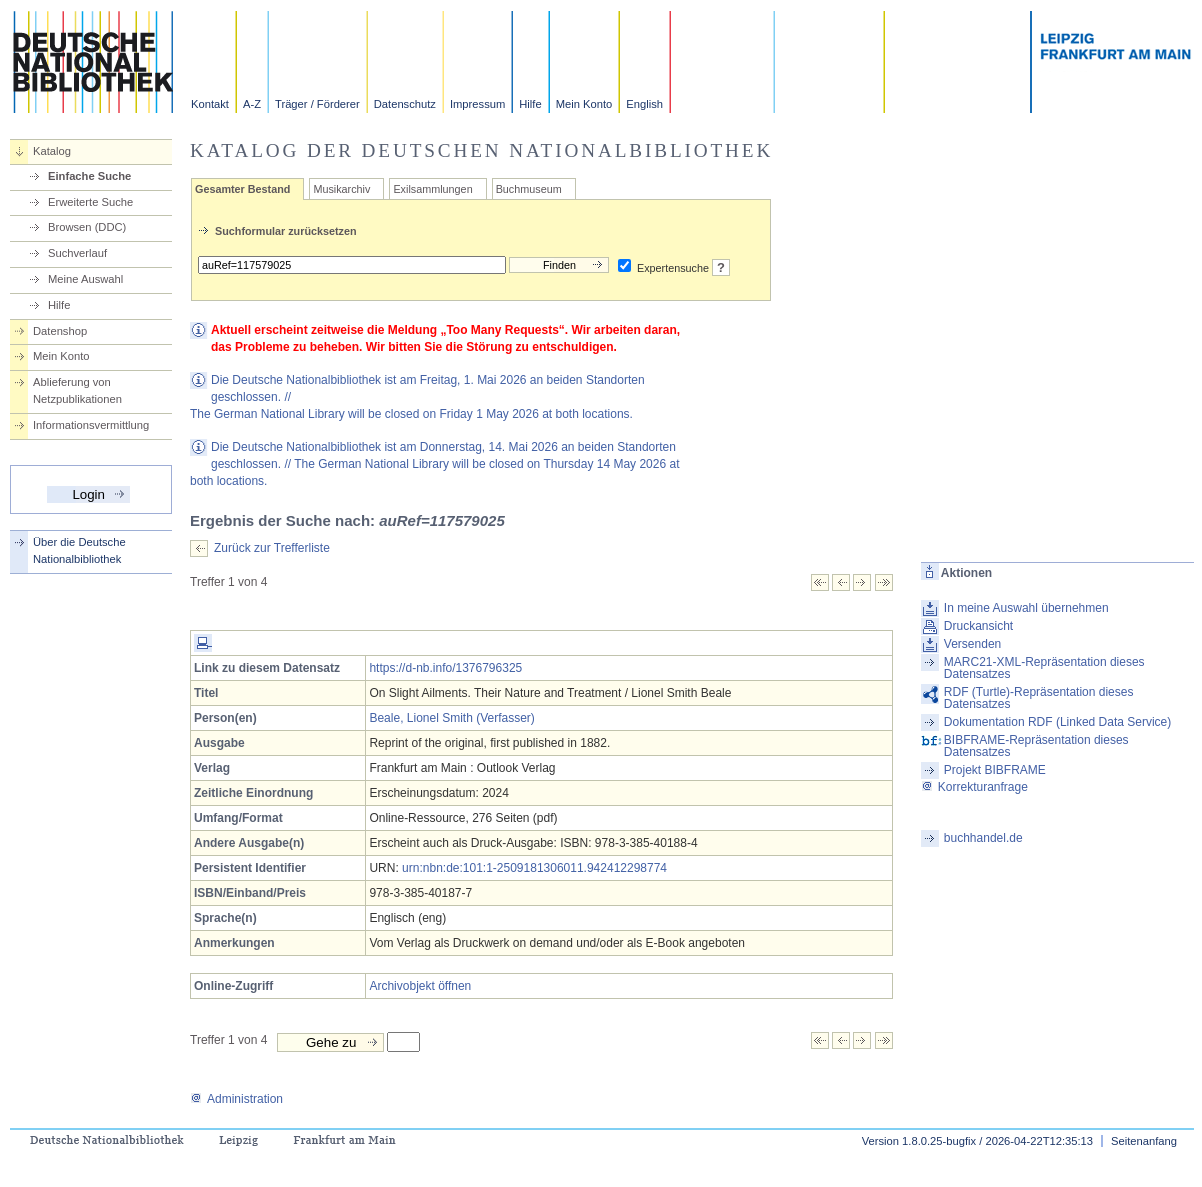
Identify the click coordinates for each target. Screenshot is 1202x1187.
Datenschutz (405, 104)
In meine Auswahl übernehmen (1026, 608)
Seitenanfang (1144, 1141)
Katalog (52, 151)
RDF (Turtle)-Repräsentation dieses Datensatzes (1039, 698)
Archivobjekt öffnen (420, 986)
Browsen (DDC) (87, 227)
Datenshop (60, 331)
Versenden (972, 644)
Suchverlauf (77, 253)
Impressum (477, 104)
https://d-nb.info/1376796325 (445, 668)
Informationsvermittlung (91, 425)
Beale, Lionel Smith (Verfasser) (451, 718)
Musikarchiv (341, 189)
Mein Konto (584, 104)
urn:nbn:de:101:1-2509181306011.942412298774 (534, 868)
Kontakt (210, 104)
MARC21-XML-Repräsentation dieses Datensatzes (1044, 668)
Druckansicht (978, 626)
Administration (236, 1099)
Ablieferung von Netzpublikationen (77, 390)
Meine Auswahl (85, 279)
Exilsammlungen (432, 189)
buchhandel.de (983, 838)
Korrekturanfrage (974, 787)
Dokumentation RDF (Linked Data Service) (1057, 722)
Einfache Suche (89, 176)
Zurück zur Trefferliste (272, 548)
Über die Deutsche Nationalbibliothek (79, 550)
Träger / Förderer (317, 104)
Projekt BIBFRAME (995, 770)
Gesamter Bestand (242, 189)
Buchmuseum (529, 189)
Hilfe (530, 104)
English (644, 104)
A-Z (252, 104)
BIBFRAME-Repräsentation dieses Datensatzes (1036, 746)
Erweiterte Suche (90, 202)
